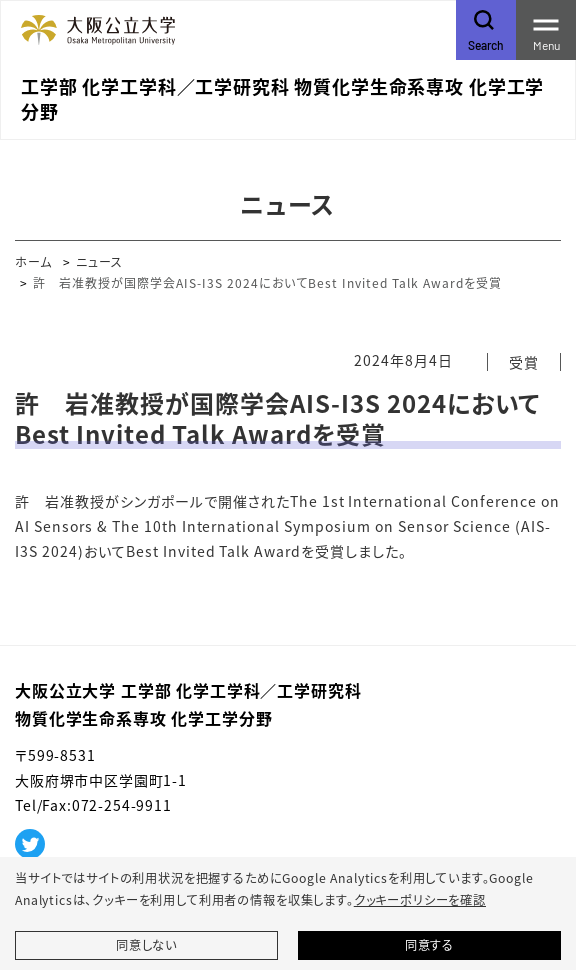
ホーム (33, 261)
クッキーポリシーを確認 (420, 900)
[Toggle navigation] (546, 30)
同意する (429, 945)
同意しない (146, 945)
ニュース (99, 261)
